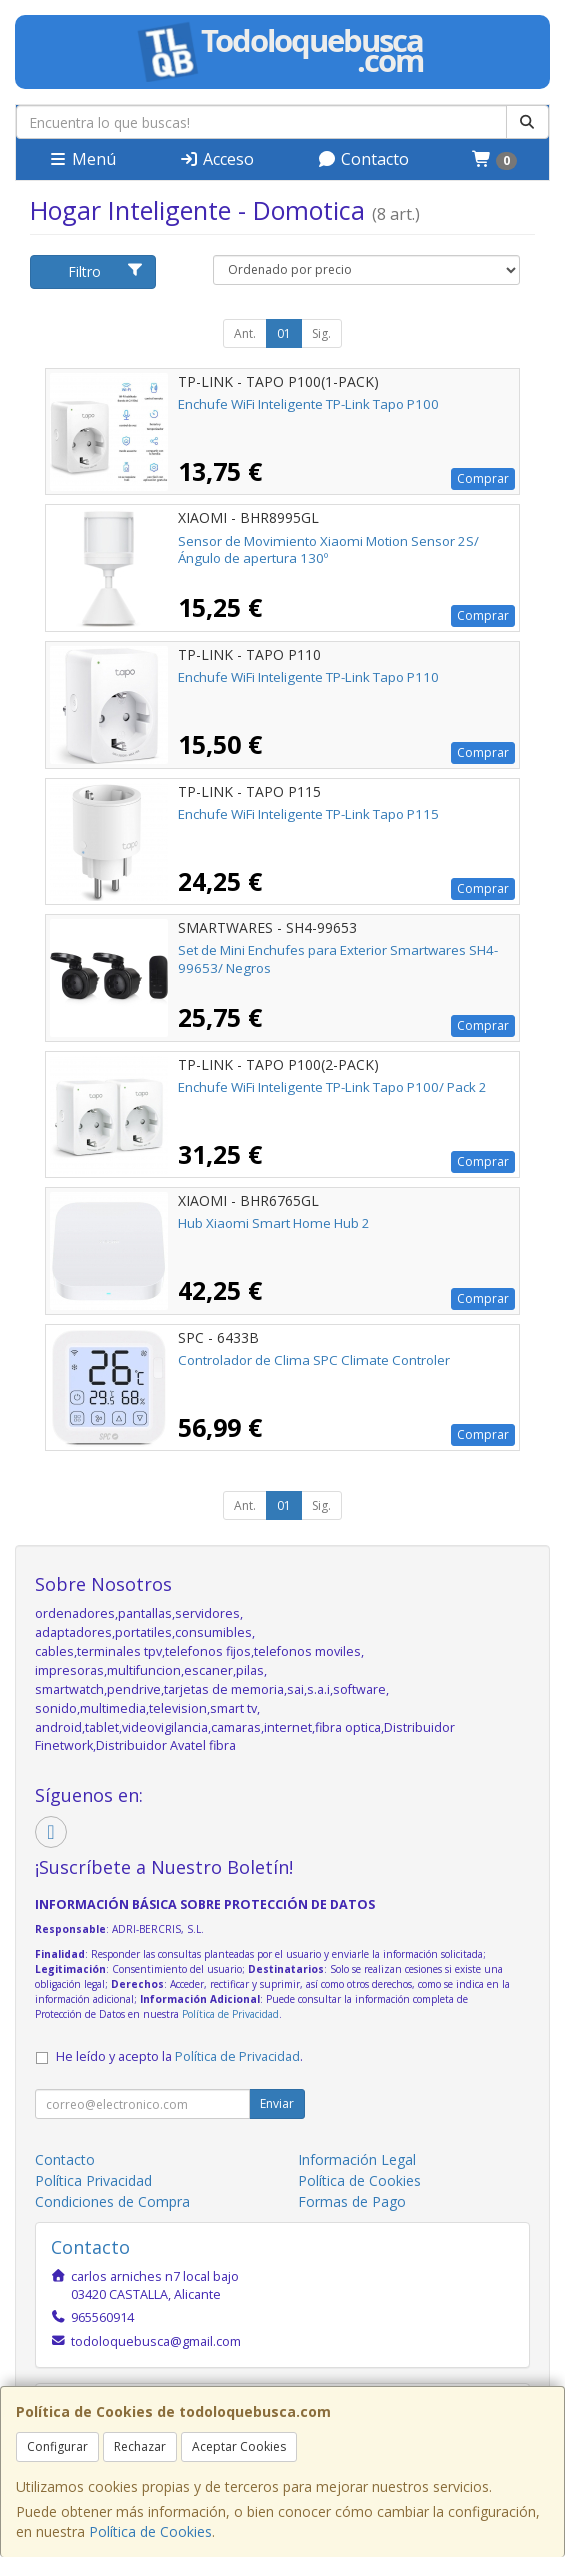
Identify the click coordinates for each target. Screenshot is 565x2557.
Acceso (216, 159)
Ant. (245, 333)
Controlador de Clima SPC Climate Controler (314, 1360)
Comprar (483, 478)
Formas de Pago (352, 2201)
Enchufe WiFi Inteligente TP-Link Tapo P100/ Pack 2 (332, 1087)
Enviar (277, 2103)
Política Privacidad (93, 2180)
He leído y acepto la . (179, 2056)
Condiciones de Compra (112, 2201)
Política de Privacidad (230, 2014)
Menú (82, 159)
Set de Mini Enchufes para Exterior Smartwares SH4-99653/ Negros (338, 958)
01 (284, 333)
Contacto (363, 159)
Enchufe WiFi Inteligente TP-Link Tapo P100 (308, 404)
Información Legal (357, 2159)
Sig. (321, 333)
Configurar (57, 2446)
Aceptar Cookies (239, 2446)
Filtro (105, 271)
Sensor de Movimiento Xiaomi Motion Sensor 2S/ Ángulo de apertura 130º (328, 549)
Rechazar (140, 2446)
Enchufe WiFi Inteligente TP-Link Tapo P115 (308, 814)
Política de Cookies (150, 2531)
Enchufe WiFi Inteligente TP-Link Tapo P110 (308, 677)
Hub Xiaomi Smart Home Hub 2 (274, 1223)
